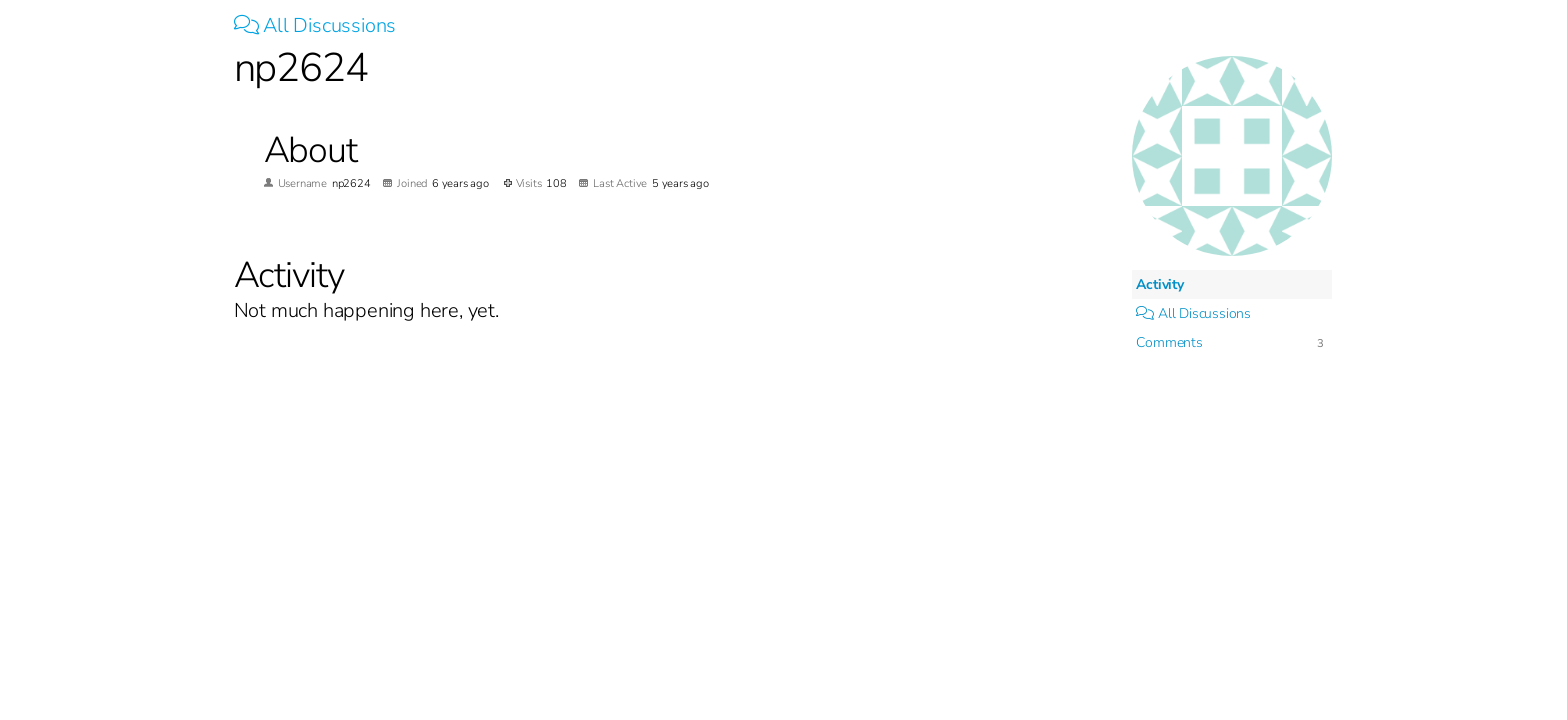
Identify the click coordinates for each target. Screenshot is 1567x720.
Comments (1169, 342)
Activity (1159, 284)
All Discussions (315, 25)
